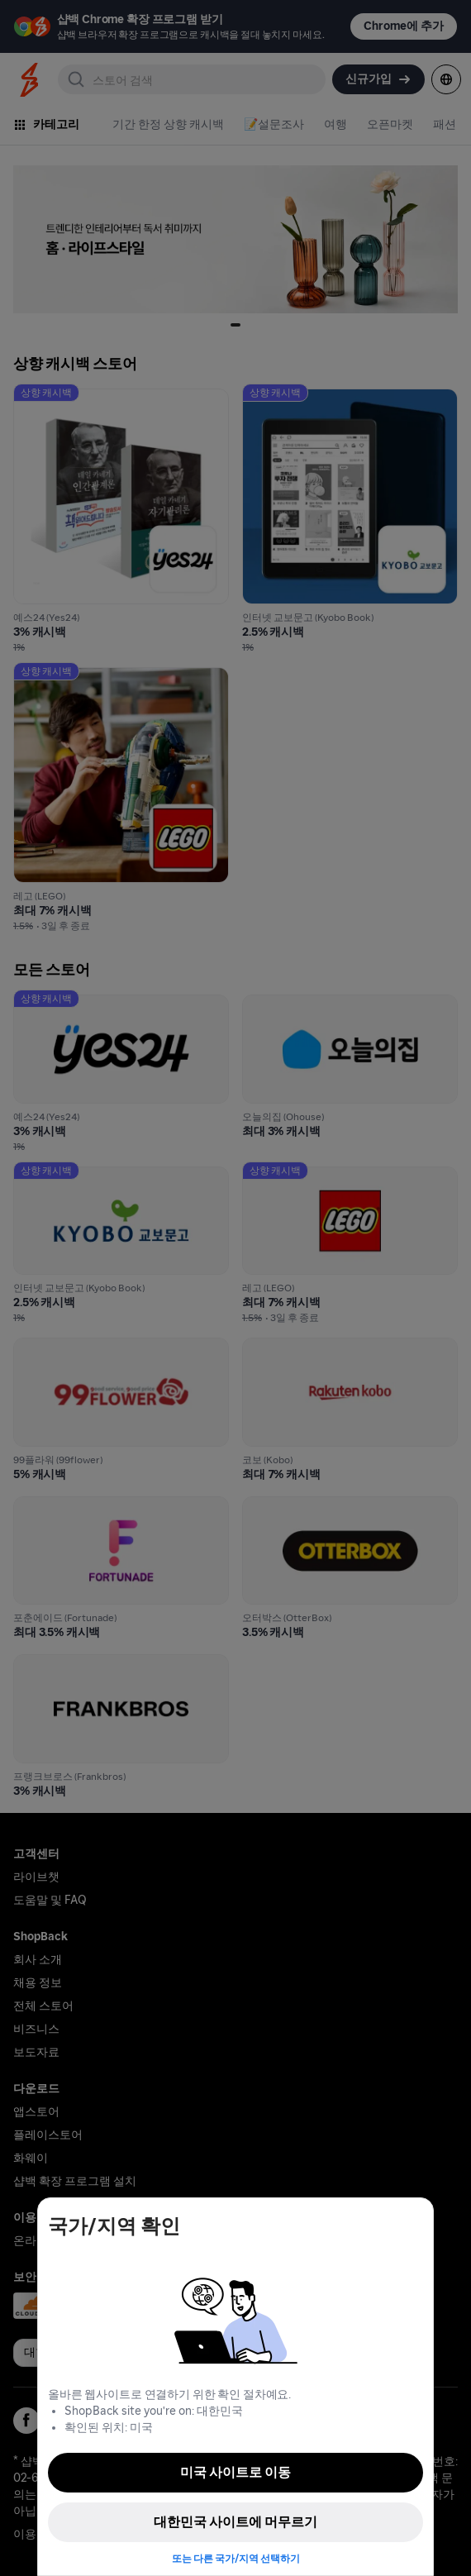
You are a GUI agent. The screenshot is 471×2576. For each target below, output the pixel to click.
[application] (428, 2533)
